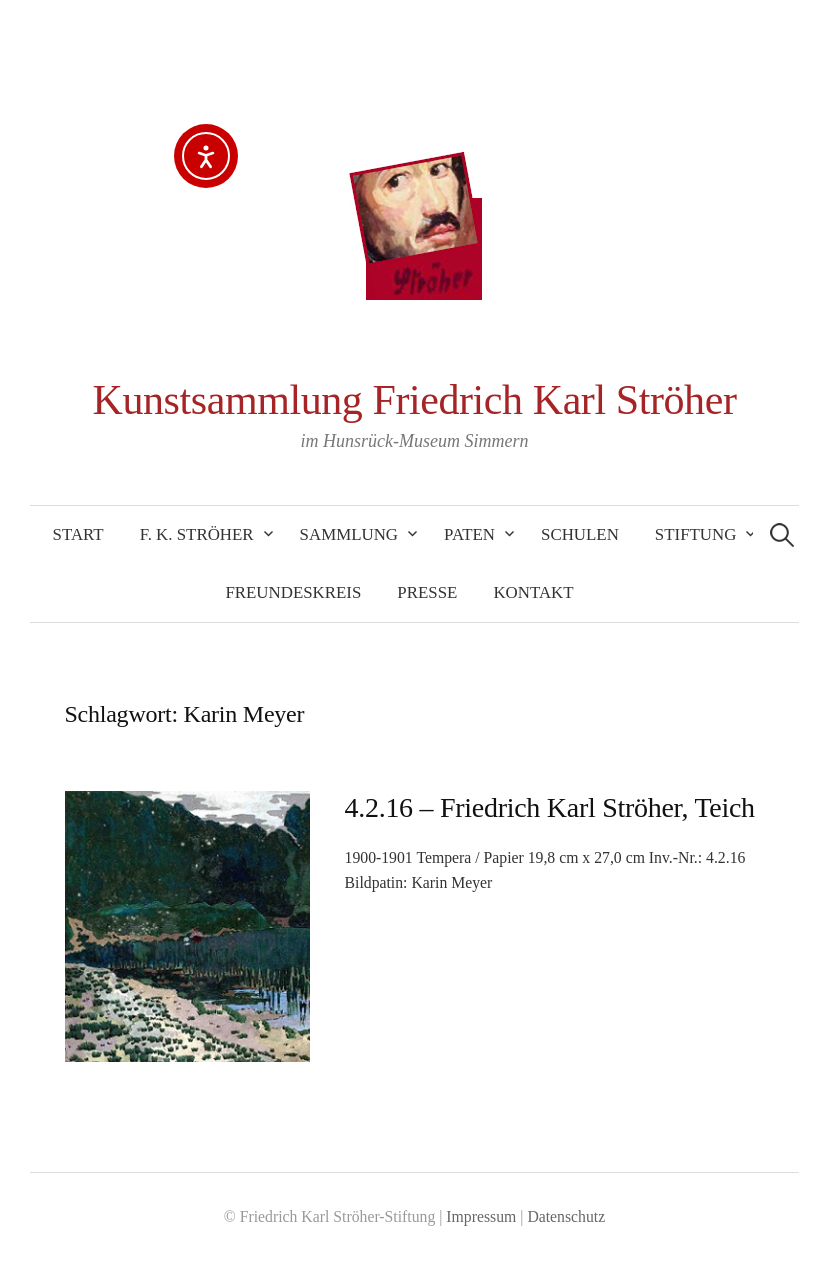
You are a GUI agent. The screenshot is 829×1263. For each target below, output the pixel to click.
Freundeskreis (293, 592)
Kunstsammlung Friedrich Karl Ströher (415, 400)
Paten (469, 534)
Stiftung (696, 534)
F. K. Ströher (197, 534)
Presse (427, 592)
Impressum (481, 1216)
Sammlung (349, 534)
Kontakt (533, 592)
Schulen (580, 534)
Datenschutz (566, 1216)
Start (78, 534)
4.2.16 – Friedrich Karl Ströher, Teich (550, 807)
